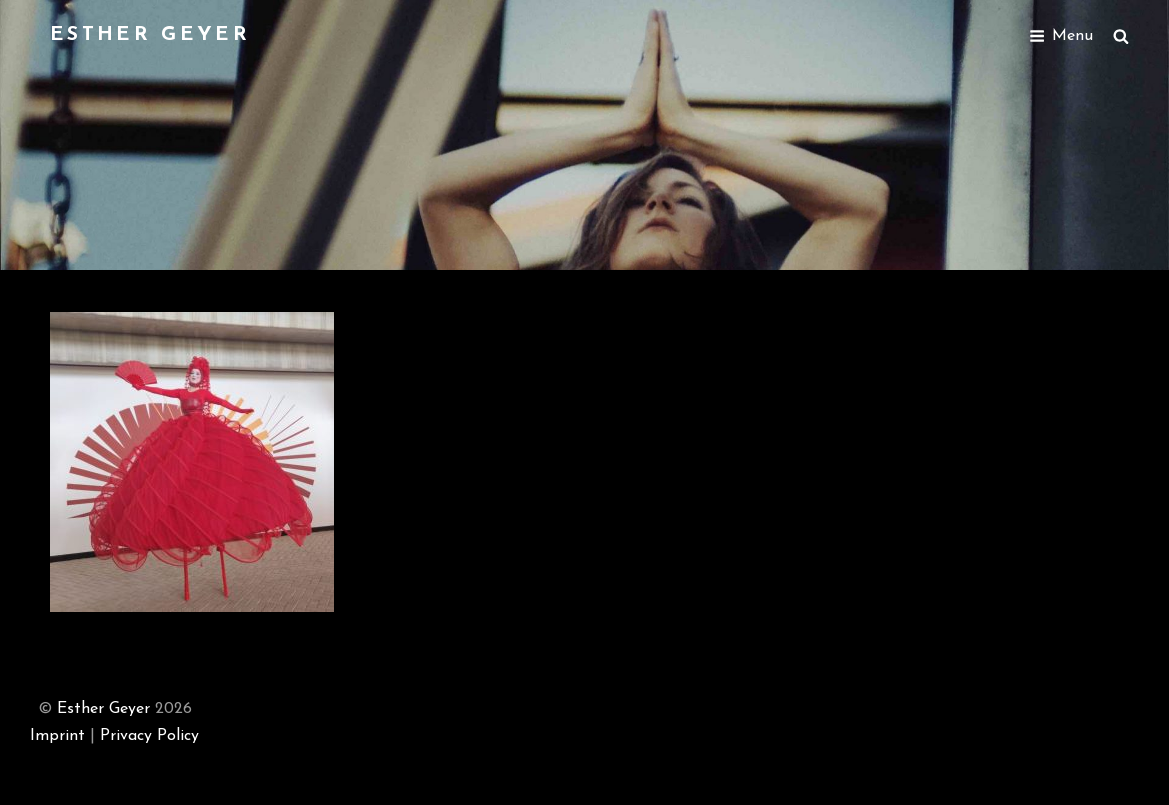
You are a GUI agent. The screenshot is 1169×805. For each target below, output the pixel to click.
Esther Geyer (150, 35)
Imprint (57, 736)
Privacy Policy (149, 736)
